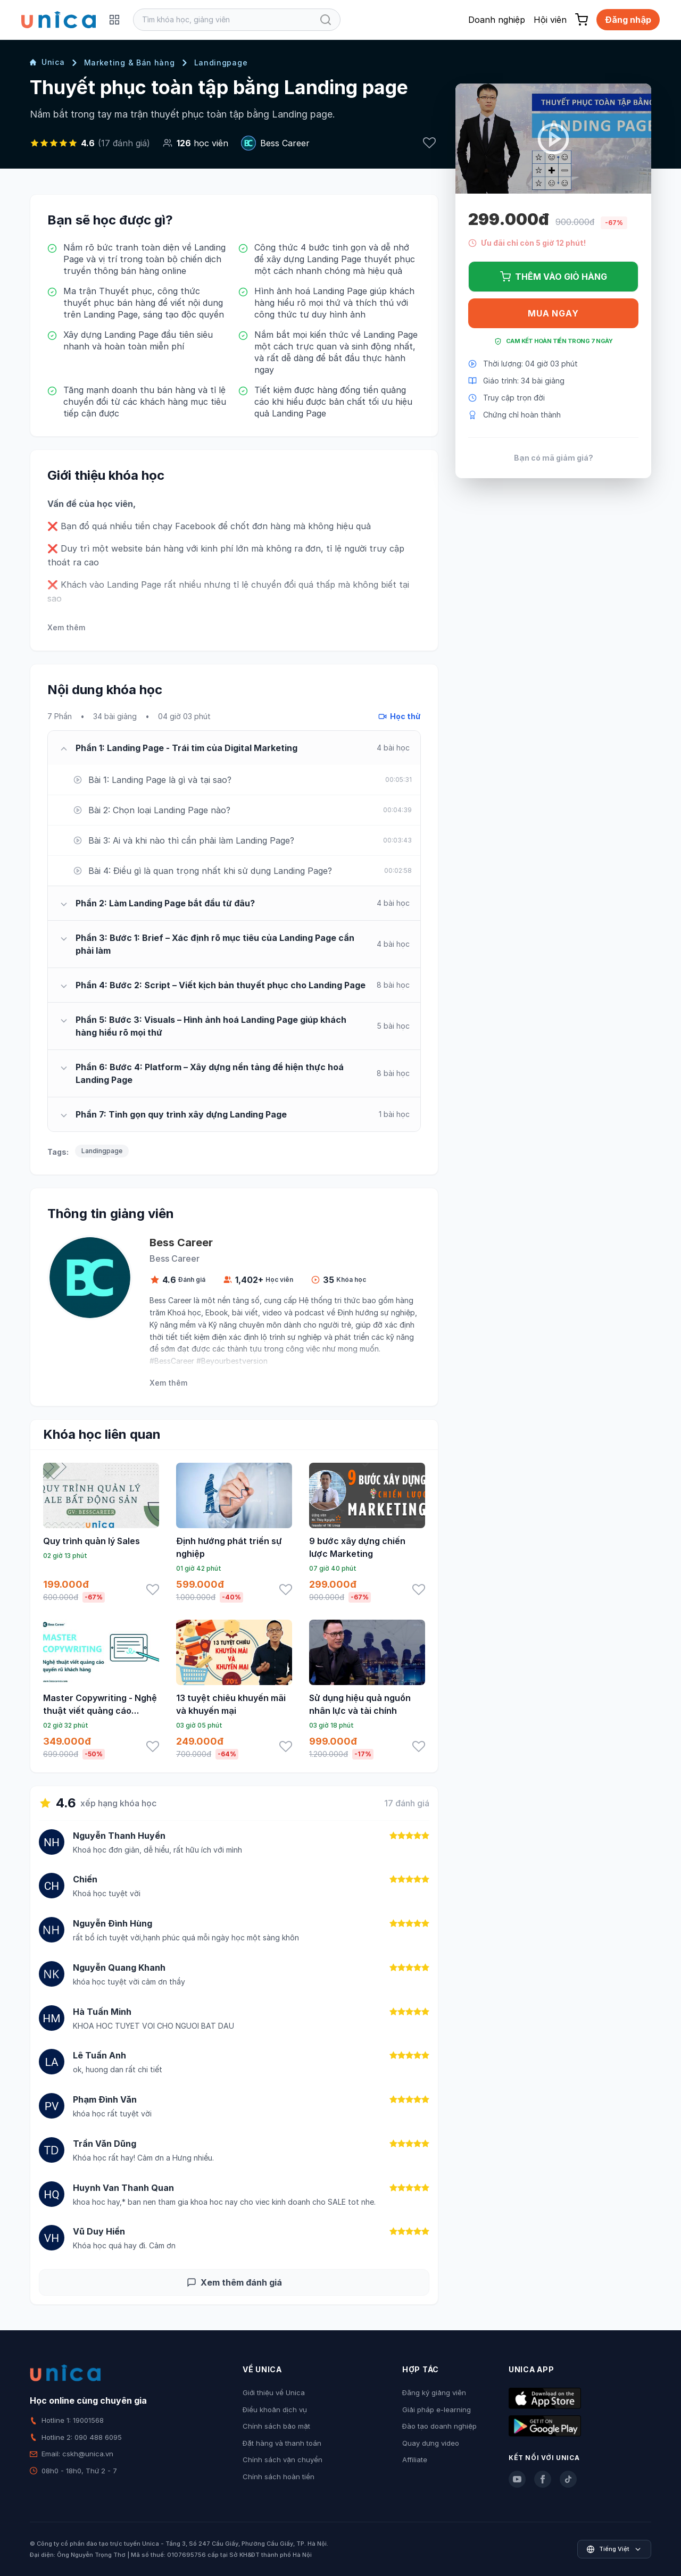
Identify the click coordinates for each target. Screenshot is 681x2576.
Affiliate (414, 2459)
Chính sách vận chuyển (282, 2459)
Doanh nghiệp (496, 19)
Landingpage (221, 62)
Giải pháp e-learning (436, 2409)
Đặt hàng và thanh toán (282, 2443)
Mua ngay (553, 313)
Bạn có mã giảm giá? (553, 457)
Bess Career (285, 143)
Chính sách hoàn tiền (278, 2476)
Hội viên (550, 19)
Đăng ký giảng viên (434, 2392)
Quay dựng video (430, 2443)
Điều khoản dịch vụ (275, 2409)
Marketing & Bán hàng (129, 62)
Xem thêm (66, 627)
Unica (47, 61)
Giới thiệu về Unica (274, 2392)
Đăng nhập (628, 19)
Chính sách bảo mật (276, 2426)
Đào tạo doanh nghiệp (439, 2426)
